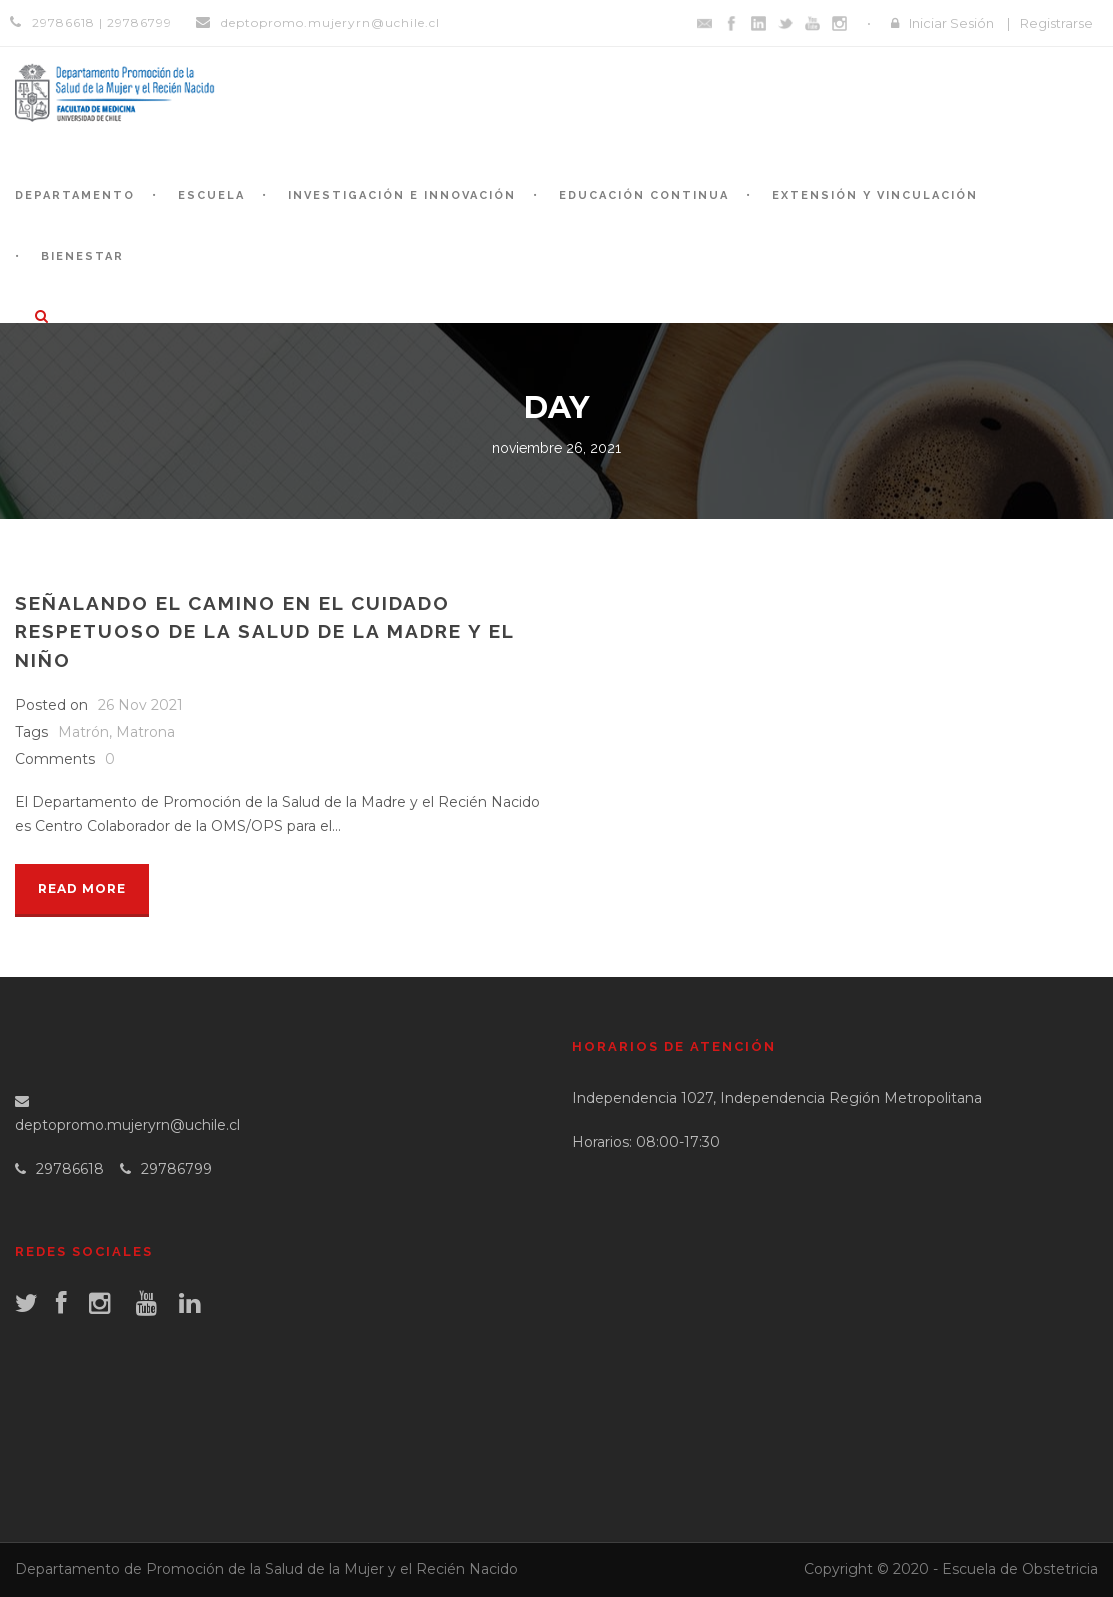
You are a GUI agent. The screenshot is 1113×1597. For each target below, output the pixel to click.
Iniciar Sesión (951, 23)
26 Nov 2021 (140, 705)
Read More (82, 888)
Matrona (145, 732)
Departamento (75, 195)
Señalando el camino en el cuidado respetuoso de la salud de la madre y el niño (264, 631)
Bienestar (82, 256)
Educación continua (644, 195)
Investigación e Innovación (402, 195)
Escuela (211, 195)
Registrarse (1056, 23)
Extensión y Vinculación (875, 195)
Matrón (83, 732)
